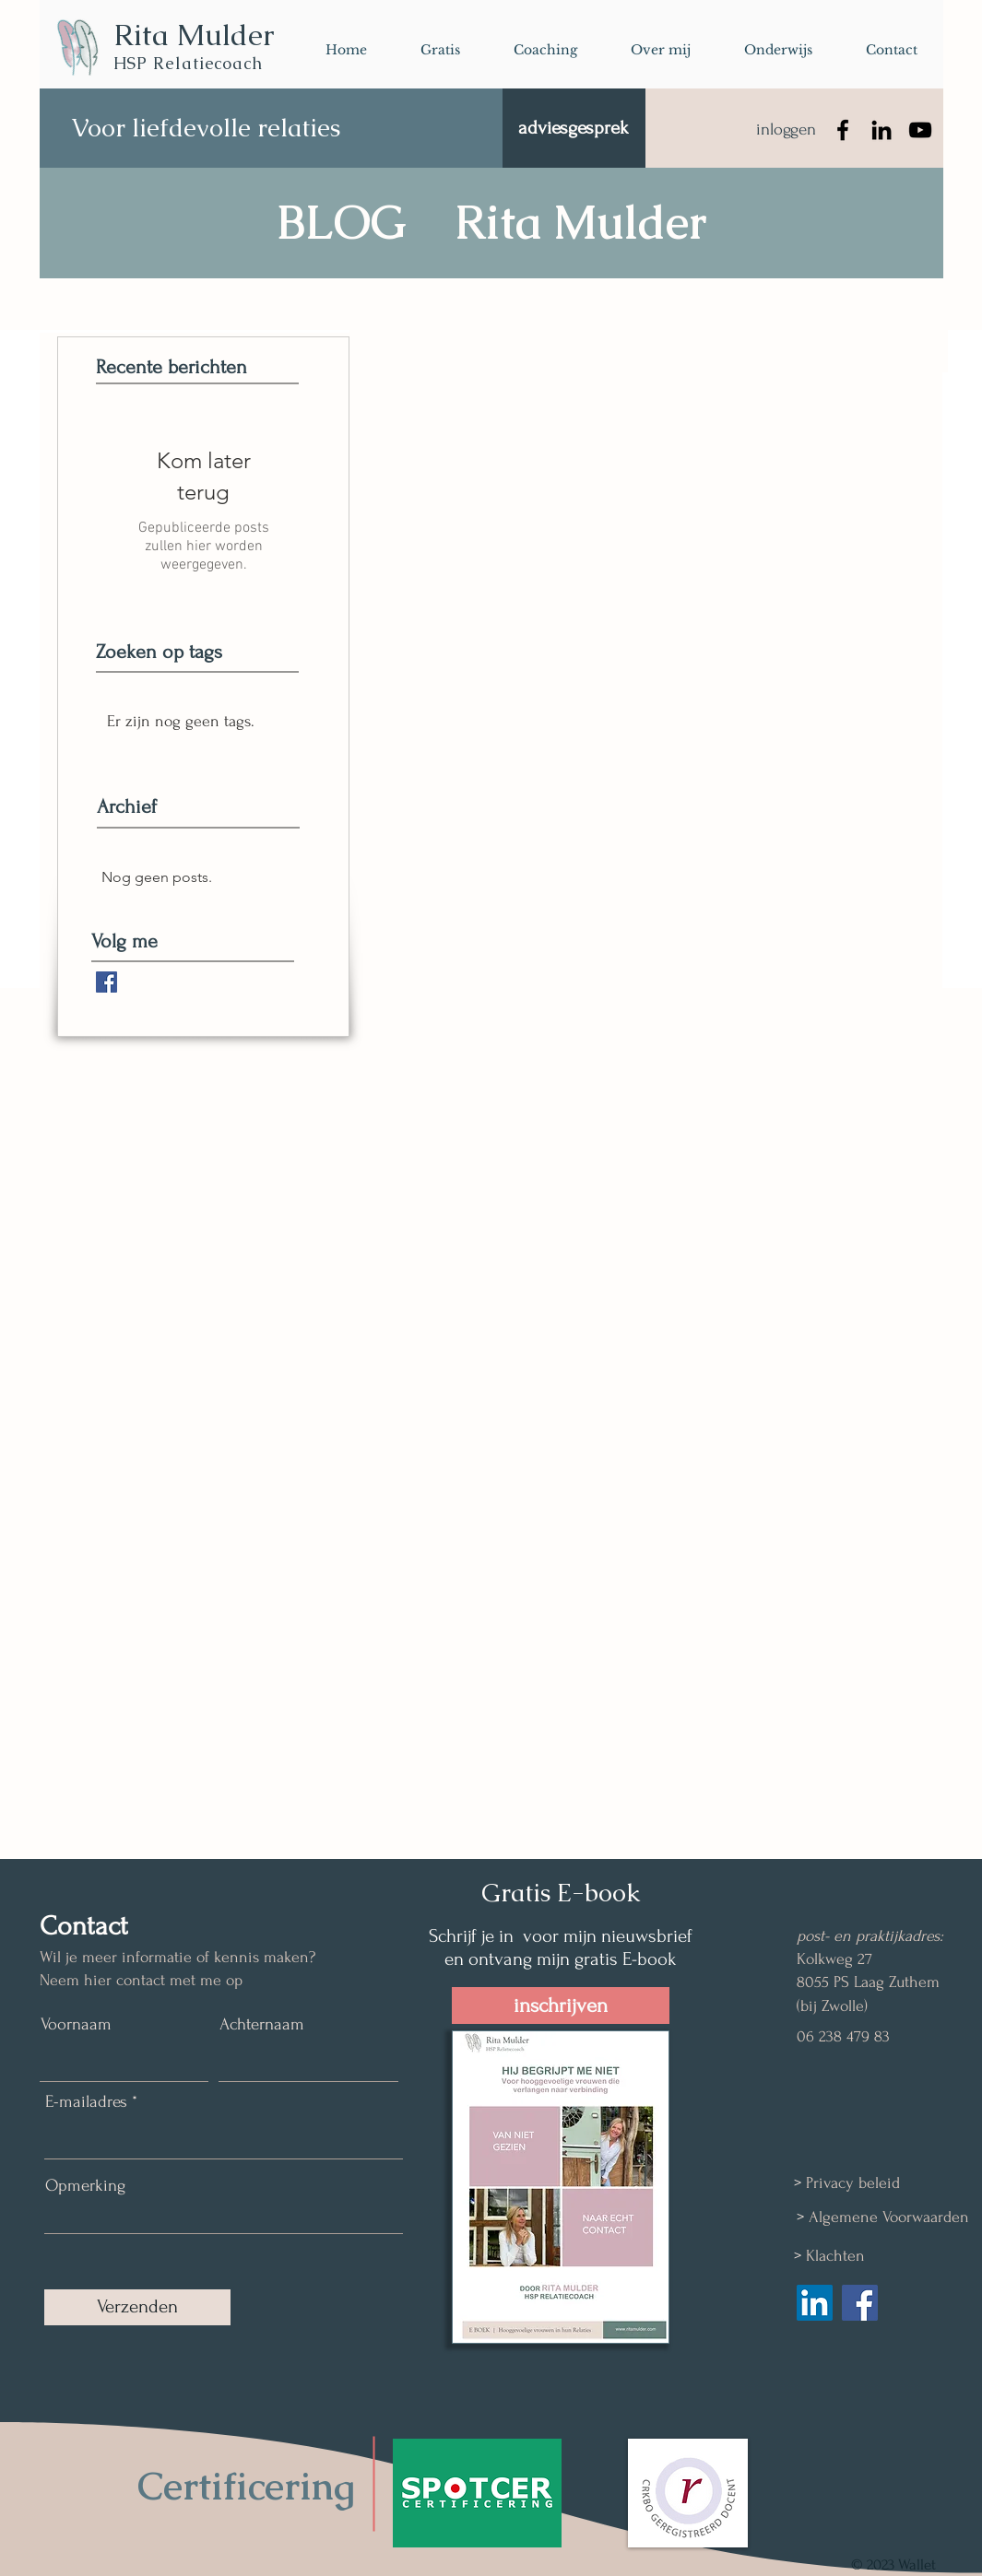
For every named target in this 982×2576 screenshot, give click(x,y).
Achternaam (261, 2024)
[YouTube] (920, 130)
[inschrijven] (560, 2005)
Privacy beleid (853, 2183)
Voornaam (76, 2024)
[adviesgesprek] (574, 128)
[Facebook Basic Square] (106, 982)
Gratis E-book (561, 1892)
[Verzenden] (137, 2307)
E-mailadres (86, 2102)
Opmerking (85, 2185)
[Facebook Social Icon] (860, 2303)
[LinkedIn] (881, 130)
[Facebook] (843, 130)
